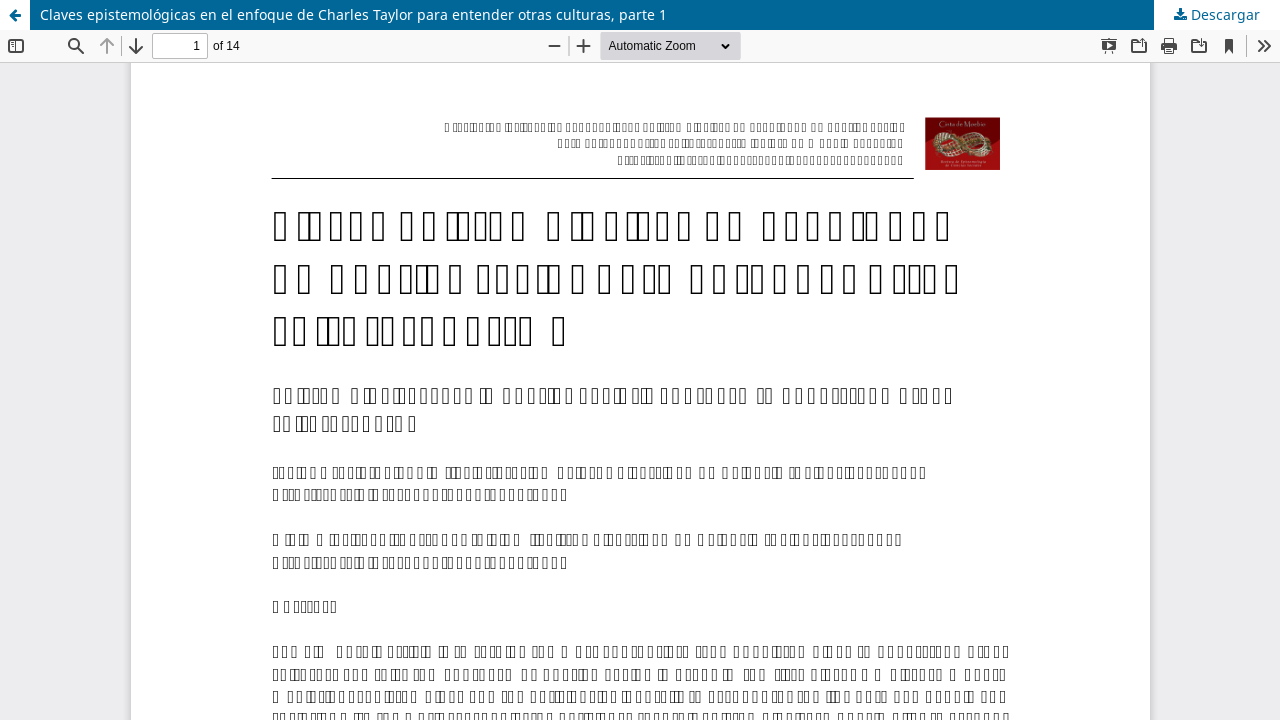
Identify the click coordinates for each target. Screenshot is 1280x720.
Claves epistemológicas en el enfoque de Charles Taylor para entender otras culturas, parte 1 (353, 14)
